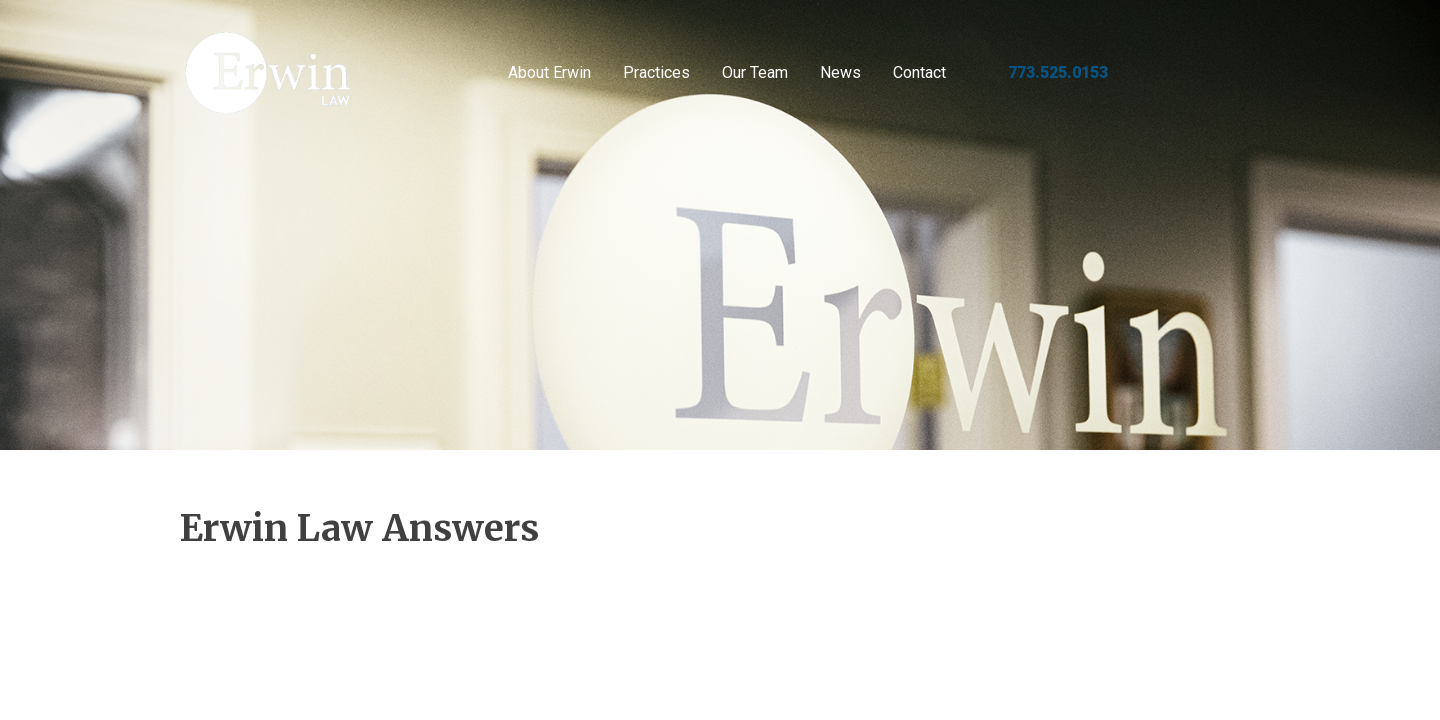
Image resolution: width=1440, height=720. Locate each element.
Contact (919, 72)
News (840, 72)
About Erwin (549, 72)
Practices (656, 72)
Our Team (755, 72)
